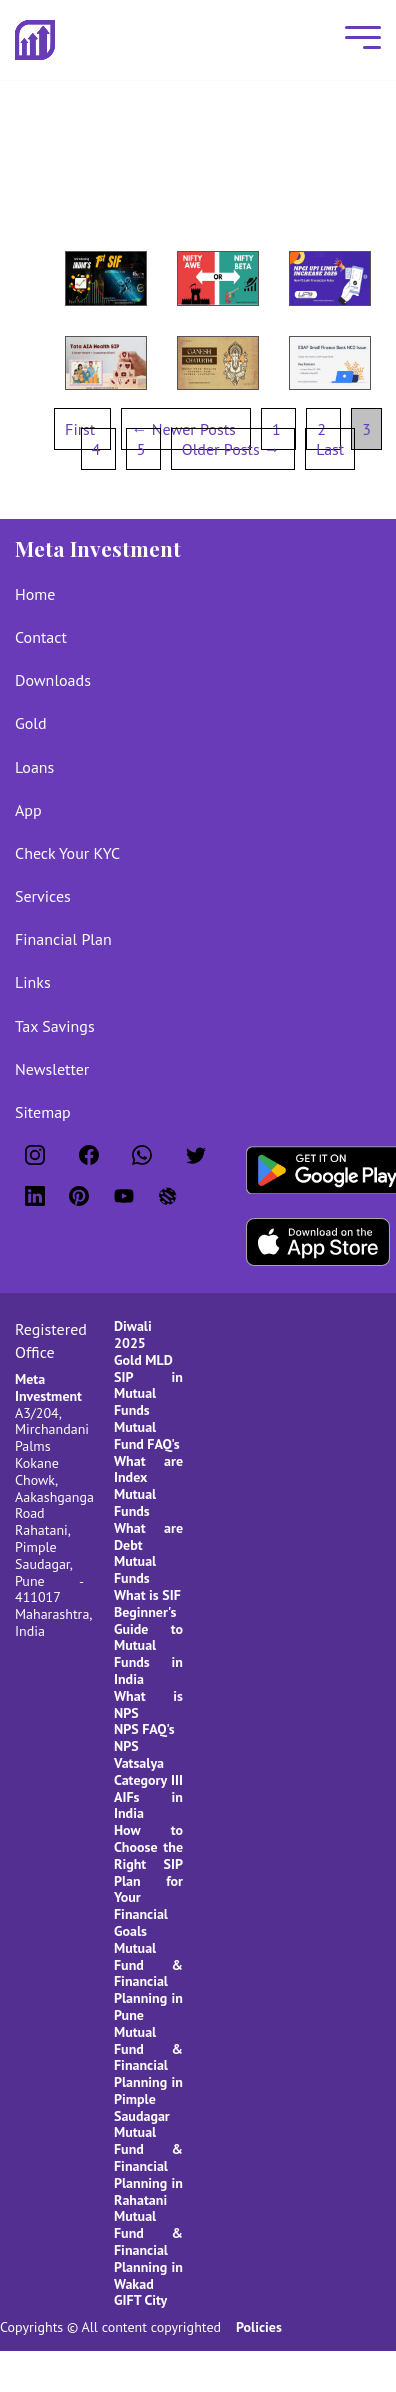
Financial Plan (63, 939)
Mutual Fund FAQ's (147, 1435)
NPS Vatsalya (139, 1754)
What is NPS (148, 1704)
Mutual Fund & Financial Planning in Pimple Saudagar (148, 2074)
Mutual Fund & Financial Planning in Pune (148, 1981)
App (28, 810)
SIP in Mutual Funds (148, 1394)
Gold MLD (143, 1360)
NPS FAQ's (144, 1729)
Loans (34, 767)
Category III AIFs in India (148, 1797)
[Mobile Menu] (358, 39)
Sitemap (43, 1112)
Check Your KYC (67, 853)
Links (33, 982)
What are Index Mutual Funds (148, 1486)
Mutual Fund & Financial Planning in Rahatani (148, 2165)
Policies (259, 2327)
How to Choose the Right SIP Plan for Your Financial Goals (148, 1880)
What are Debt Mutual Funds (148, 1553)
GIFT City (140, 2300)
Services (43, 896)
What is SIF (147, 1595)
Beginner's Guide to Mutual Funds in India (148, 1645)
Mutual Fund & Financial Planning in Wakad (148, 2249)
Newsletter (52, 1069)
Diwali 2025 (133, 1334)
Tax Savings (55, 1026)
